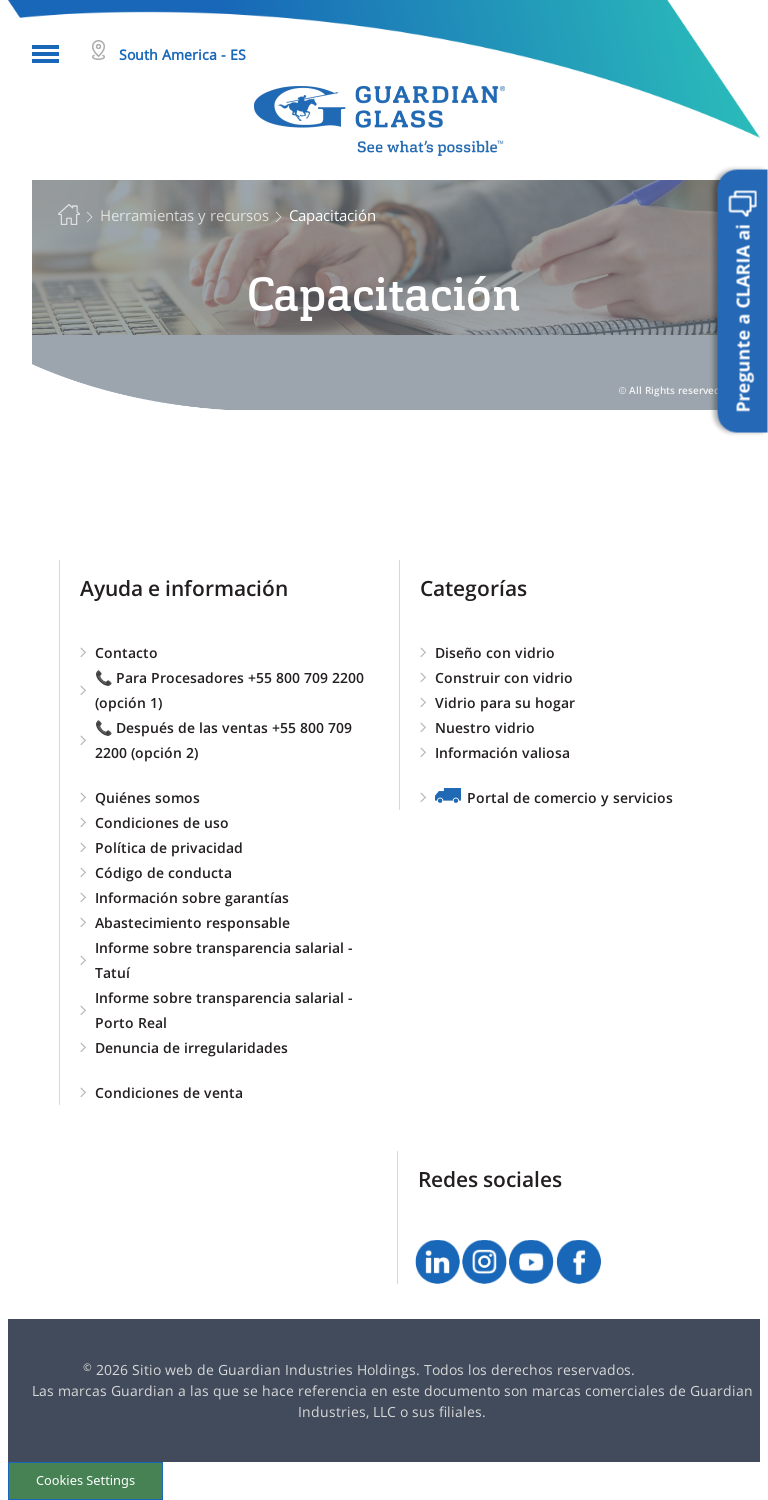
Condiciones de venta (169, 1092)
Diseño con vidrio (495, 652)
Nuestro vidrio (485, 727)
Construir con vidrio (504, 677)
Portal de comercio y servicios (570, 797)
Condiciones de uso (162, 822)
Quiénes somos (147, 797)
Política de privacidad (169, 847)
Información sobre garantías (192, 897)
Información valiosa (502, 752)
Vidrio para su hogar (505, 702)
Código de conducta (163, 872)
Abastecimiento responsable (192, 922)
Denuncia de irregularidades (191, 1047)
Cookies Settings (85, 1480)
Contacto (126, 652)
